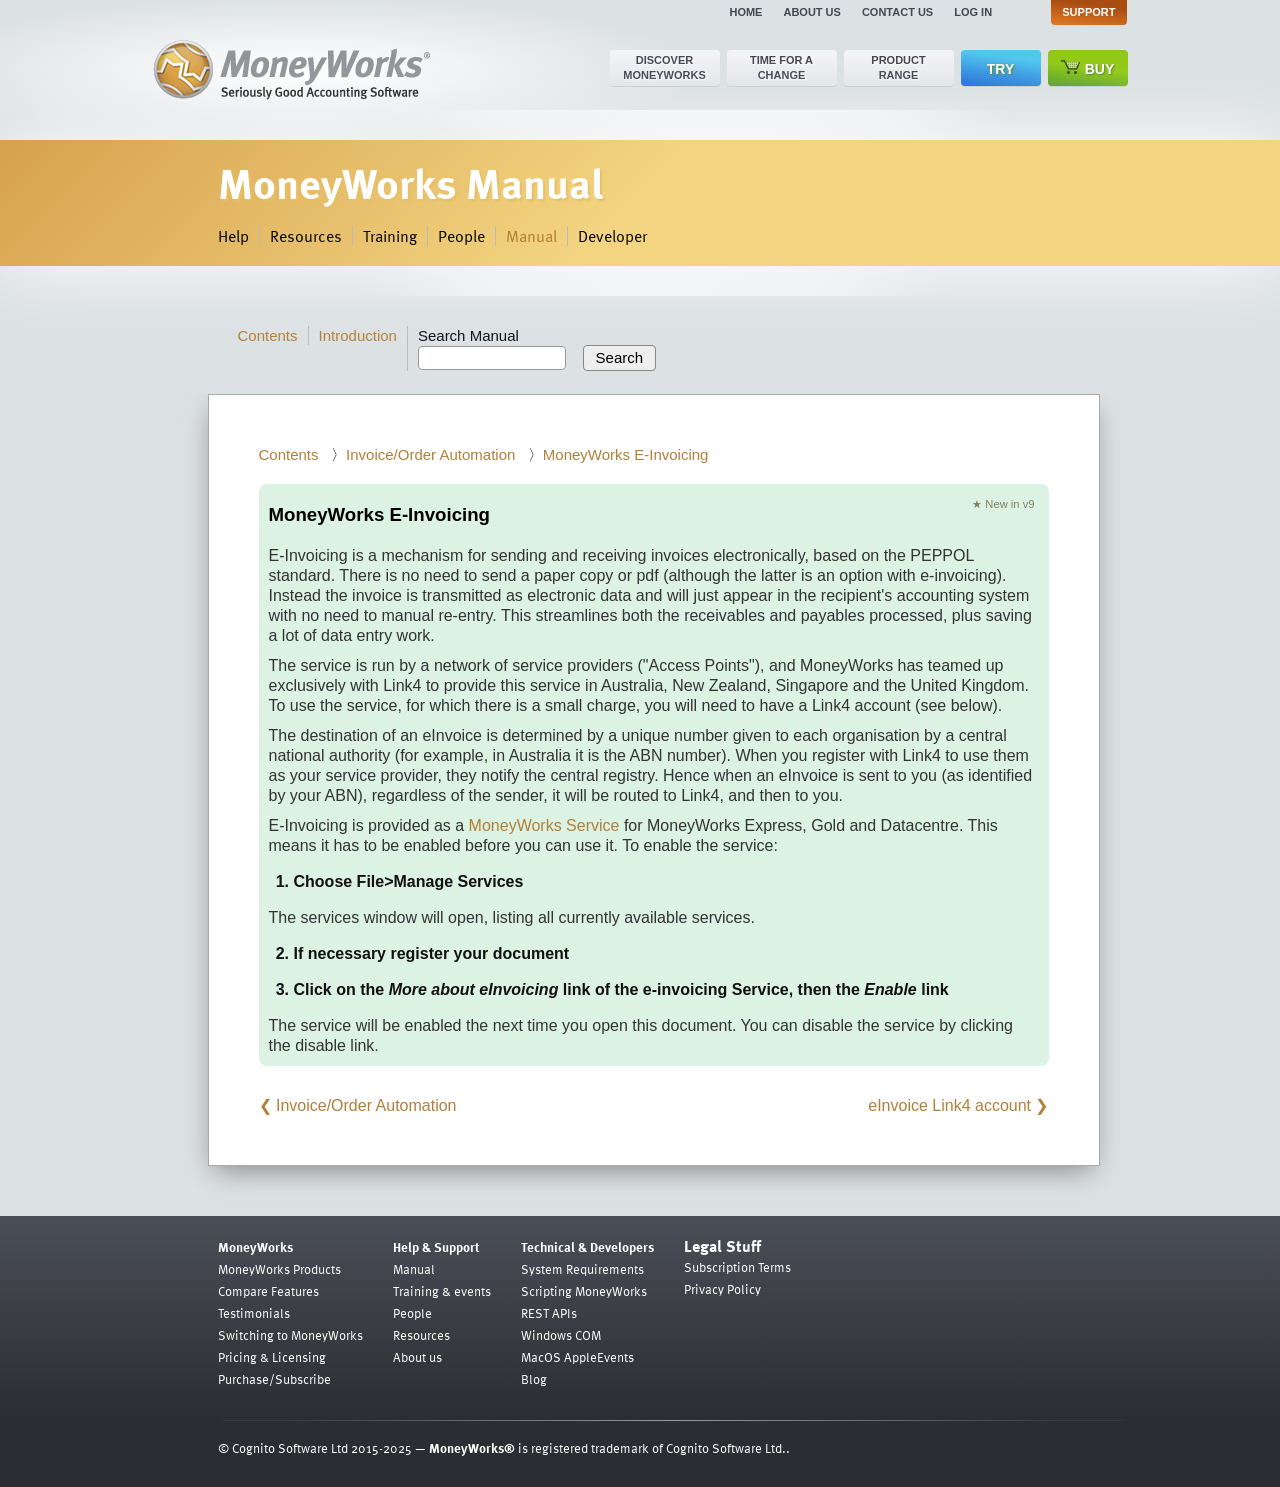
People (461, 236)
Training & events (442, 1291)
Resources (306, 236)
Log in (973, 12)
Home (745, 12)
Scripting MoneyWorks (584, 1291)
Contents (268, 335)
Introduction (358, 335)
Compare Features (268, 1291)
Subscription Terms (737, 1267)
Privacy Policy (722, 1289)
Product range (898, 67)
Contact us (897, 12)
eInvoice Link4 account (949, 1105)
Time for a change (781, 67)
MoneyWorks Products (279, 1269)
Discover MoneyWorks (664, 67)
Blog (534, 1379)
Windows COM (561, 1335)
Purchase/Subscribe (274, 1379)
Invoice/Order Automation (430, 454)
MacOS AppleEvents (577, 1357)
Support (1088, 12)
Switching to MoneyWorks (290, 1335)
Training (390, 236)
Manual (531, 236)
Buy (1088, 68)
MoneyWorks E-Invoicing (626, 454)
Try (1000, 69)
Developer (612, 236)
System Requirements (582, 1269)
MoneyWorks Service (544, 825)
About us (811, 12)
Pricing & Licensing (272, 1357)
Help (233, 236)
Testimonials (254, 1313)
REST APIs (549, 1313)
